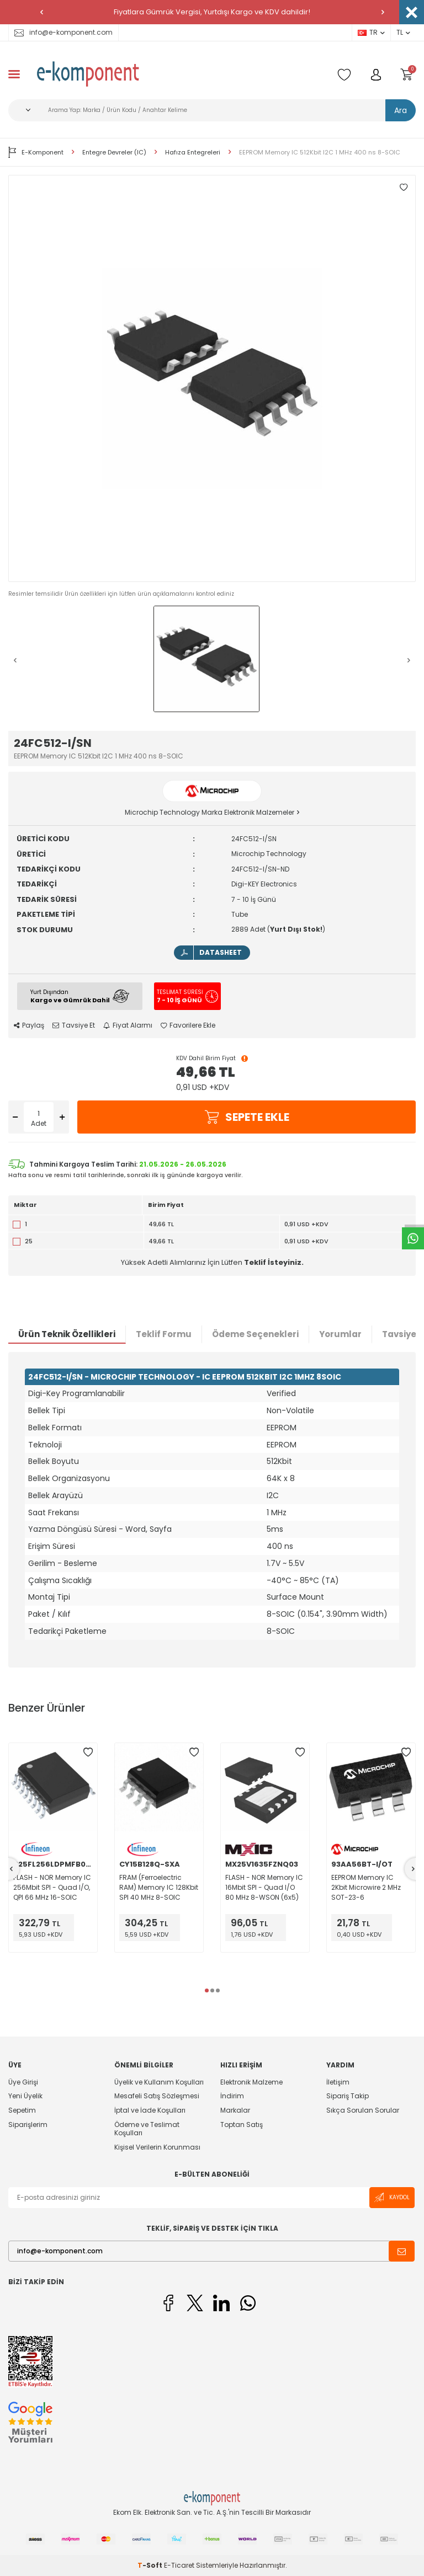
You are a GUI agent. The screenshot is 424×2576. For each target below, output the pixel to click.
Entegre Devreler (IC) (114, 152)
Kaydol (392, 2197)
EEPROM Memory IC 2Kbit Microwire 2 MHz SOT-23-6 (366, 1887)
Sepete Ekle (246, 1117)
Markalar (235, 2110)
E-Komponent (35, 152)
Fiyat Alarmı (127, 1025)
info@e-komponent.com (63, 32)
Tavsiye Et (73, 1025)
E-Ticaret (179, 2565)
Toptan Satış (241, 2124)
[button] (41, 12)
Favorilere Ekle (188, 1025)
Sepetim (22, 2110)
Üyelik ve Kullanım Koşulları (159, 2082)
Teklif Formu (164, 1334)
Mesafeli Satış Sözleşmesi (156, 2096)
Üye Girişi (23, 2082)
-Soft (150, 2565)
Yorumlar (340, 1334)
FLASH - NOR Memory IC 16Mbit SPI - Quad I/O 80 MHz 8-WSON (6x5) (264, 1887)
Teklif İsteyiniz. (274, 1262)
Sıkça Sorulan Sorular (362, 2110)
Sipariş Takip (347, 2096)
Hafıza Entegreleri (192, 152)
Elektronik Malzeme (251, 2082)
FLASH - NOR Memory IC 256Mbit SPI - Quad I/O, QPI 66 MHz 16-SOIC (52, 1887)
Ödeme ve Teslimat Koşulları (146, 2129)
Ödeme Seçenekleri (255, 1334)
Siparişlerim (27, 2124)
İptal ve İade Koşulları (150, 2110)
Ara (400, 110)
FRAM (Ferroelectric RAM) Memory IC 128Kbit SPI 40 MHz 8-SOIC (158, 1887)
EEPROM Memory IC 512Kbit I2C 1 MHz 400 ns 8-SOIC (319, 152)
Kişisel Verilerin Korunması (157, 2147)
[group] (212, 378)
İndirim (232, 2096)
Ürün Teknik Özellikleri (66, 1334)
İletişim (337, 2082)
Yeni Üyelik (25, 2096)
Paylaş (29, 1025)
